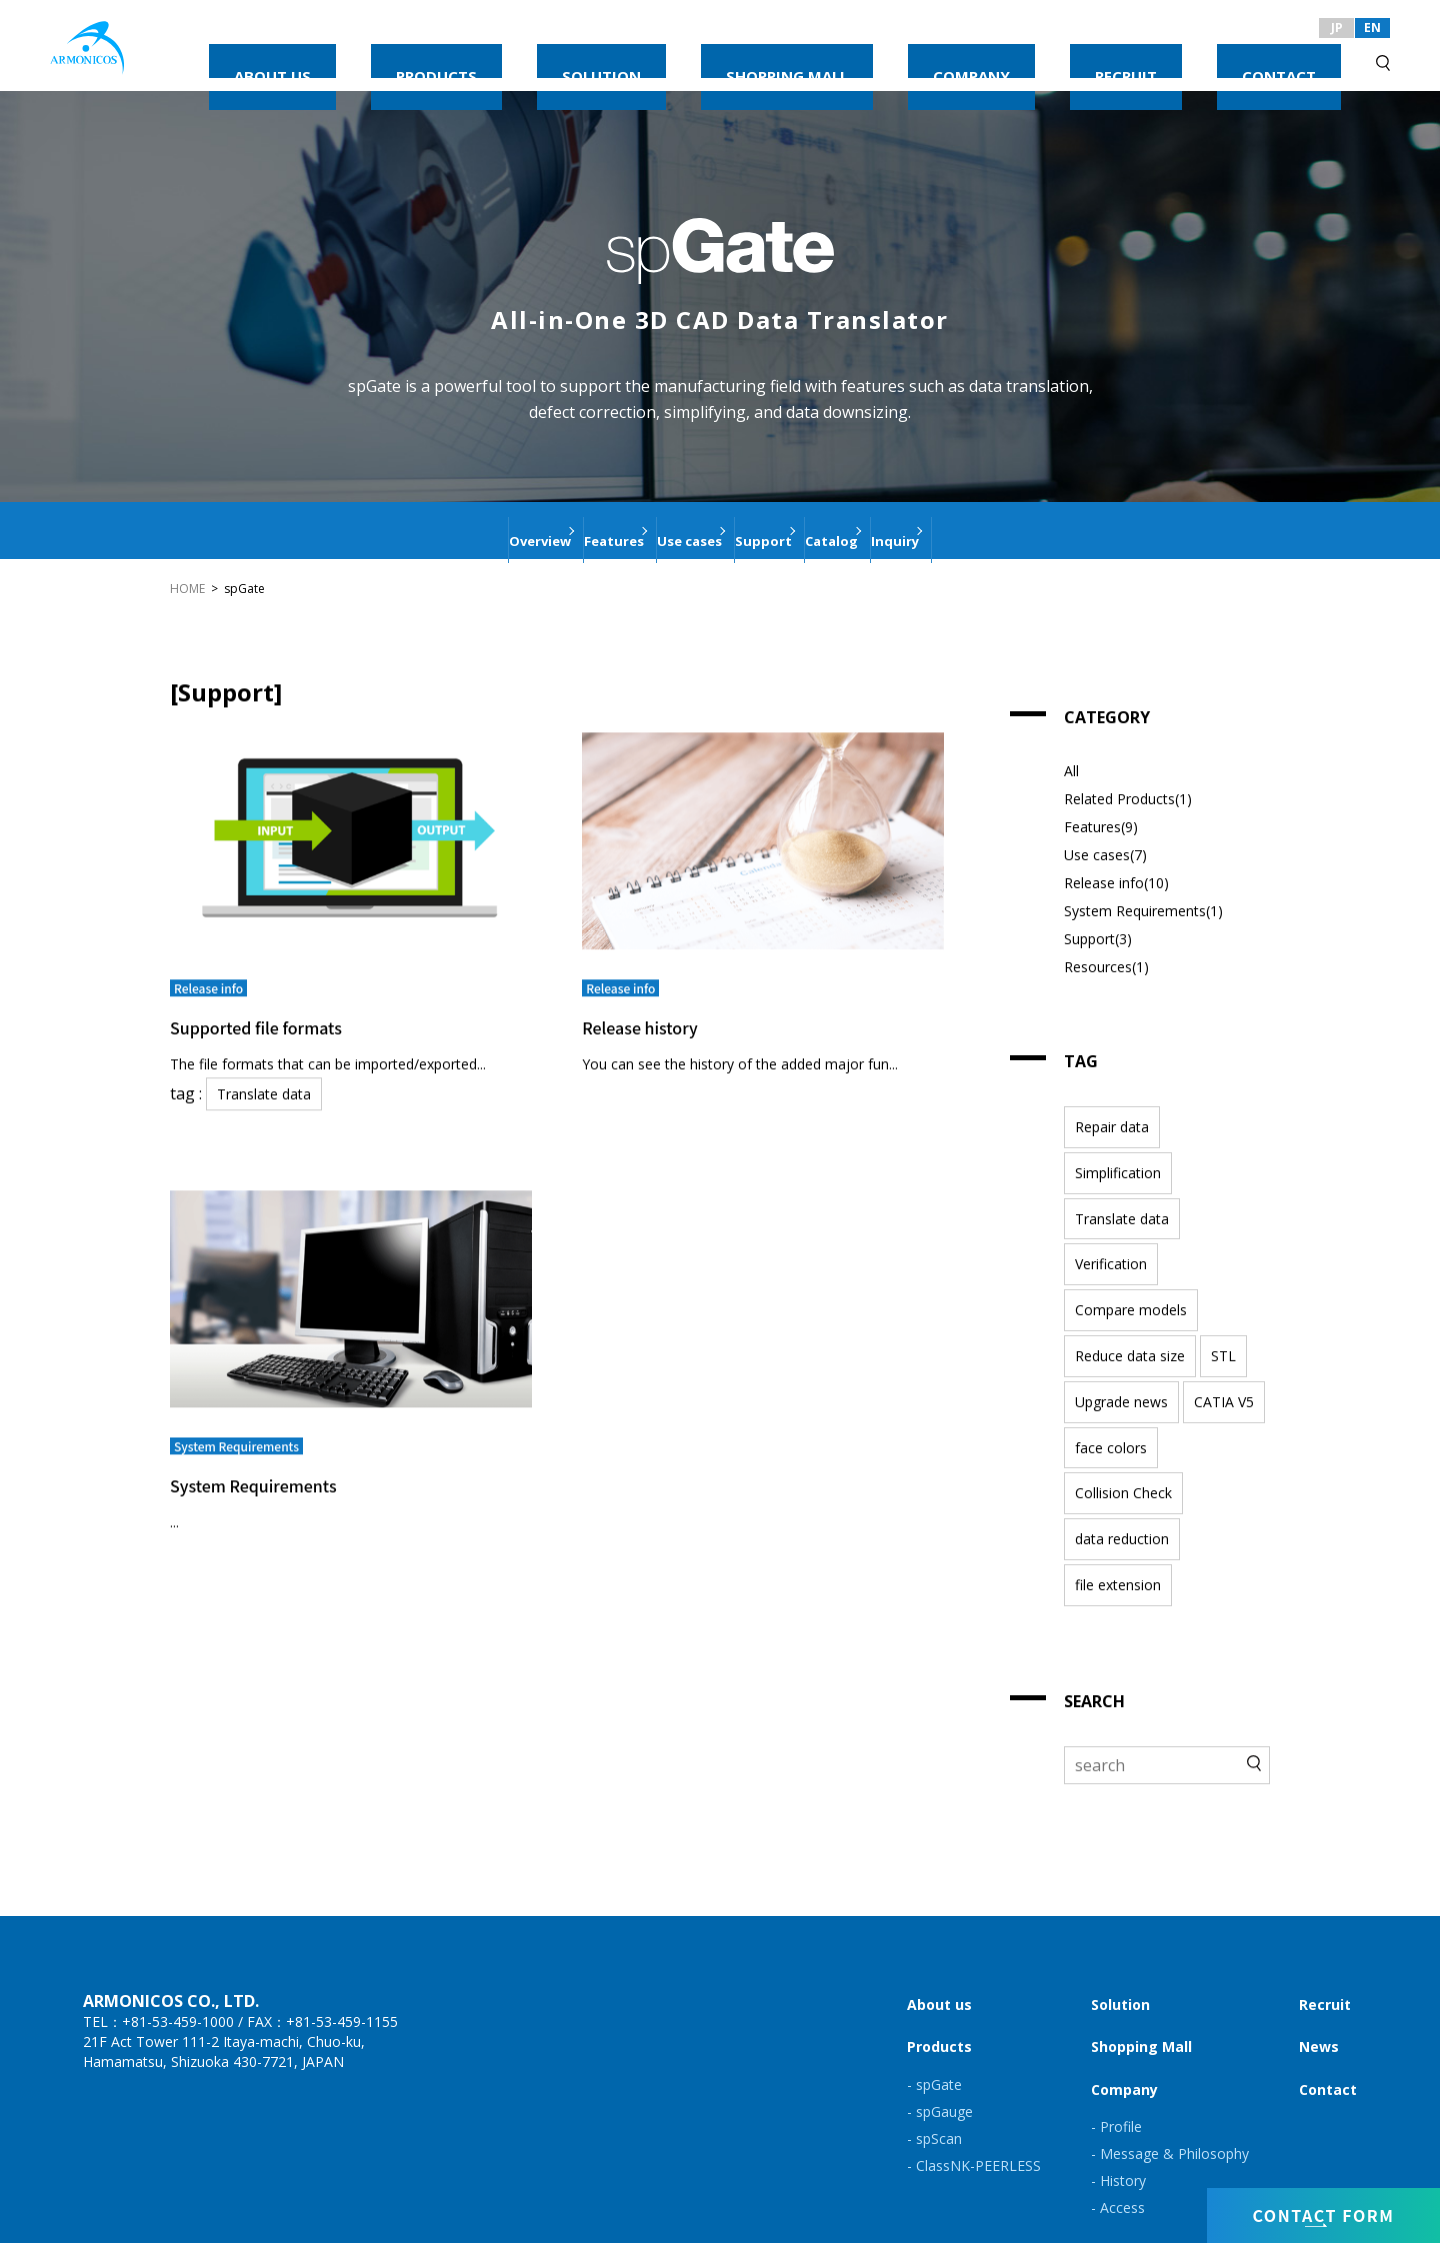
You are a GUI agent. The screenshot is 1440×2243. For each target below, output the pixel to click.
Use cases (667, 530)
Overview (417, 530)
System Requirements (284, 1446)
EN (1372, 27)
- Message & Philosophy (1170, 2121)
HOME (187, 588)
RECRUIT (1206, 57)
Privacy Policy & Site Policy (156, 2226)
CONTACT (1306, 57)
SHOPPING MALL (978, 57)
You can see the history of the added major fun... (730, 1049)
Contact (1328, 2057)
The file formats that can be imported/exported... (328, 1049)
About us (939, 1972)
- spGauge (940, 2079)
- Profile (1116, 2094)
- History (1118, 2148)
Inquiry (1018, 530)
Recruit (1325, 1972)
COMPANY (1106, 57)
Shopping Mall (1141, 2015)
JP (1337, 27)
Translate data (257, 1077)
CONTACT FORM (1323, 2209)
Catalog (907, 530)
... (174, 1485)
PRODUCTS (740, 57)
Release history (651, 1010)
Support (790, 530)
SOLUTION (849, 57)
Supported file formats (288, 1010)
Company (1124, 2057)
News (1319, 2015)
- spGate (934, 2052)
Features (541, 530)
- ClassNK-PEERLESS (974, 2133)
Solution (1120, 1972)
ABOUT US (631, 57)
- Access (1118, 2176)
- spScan (934, 2106)
